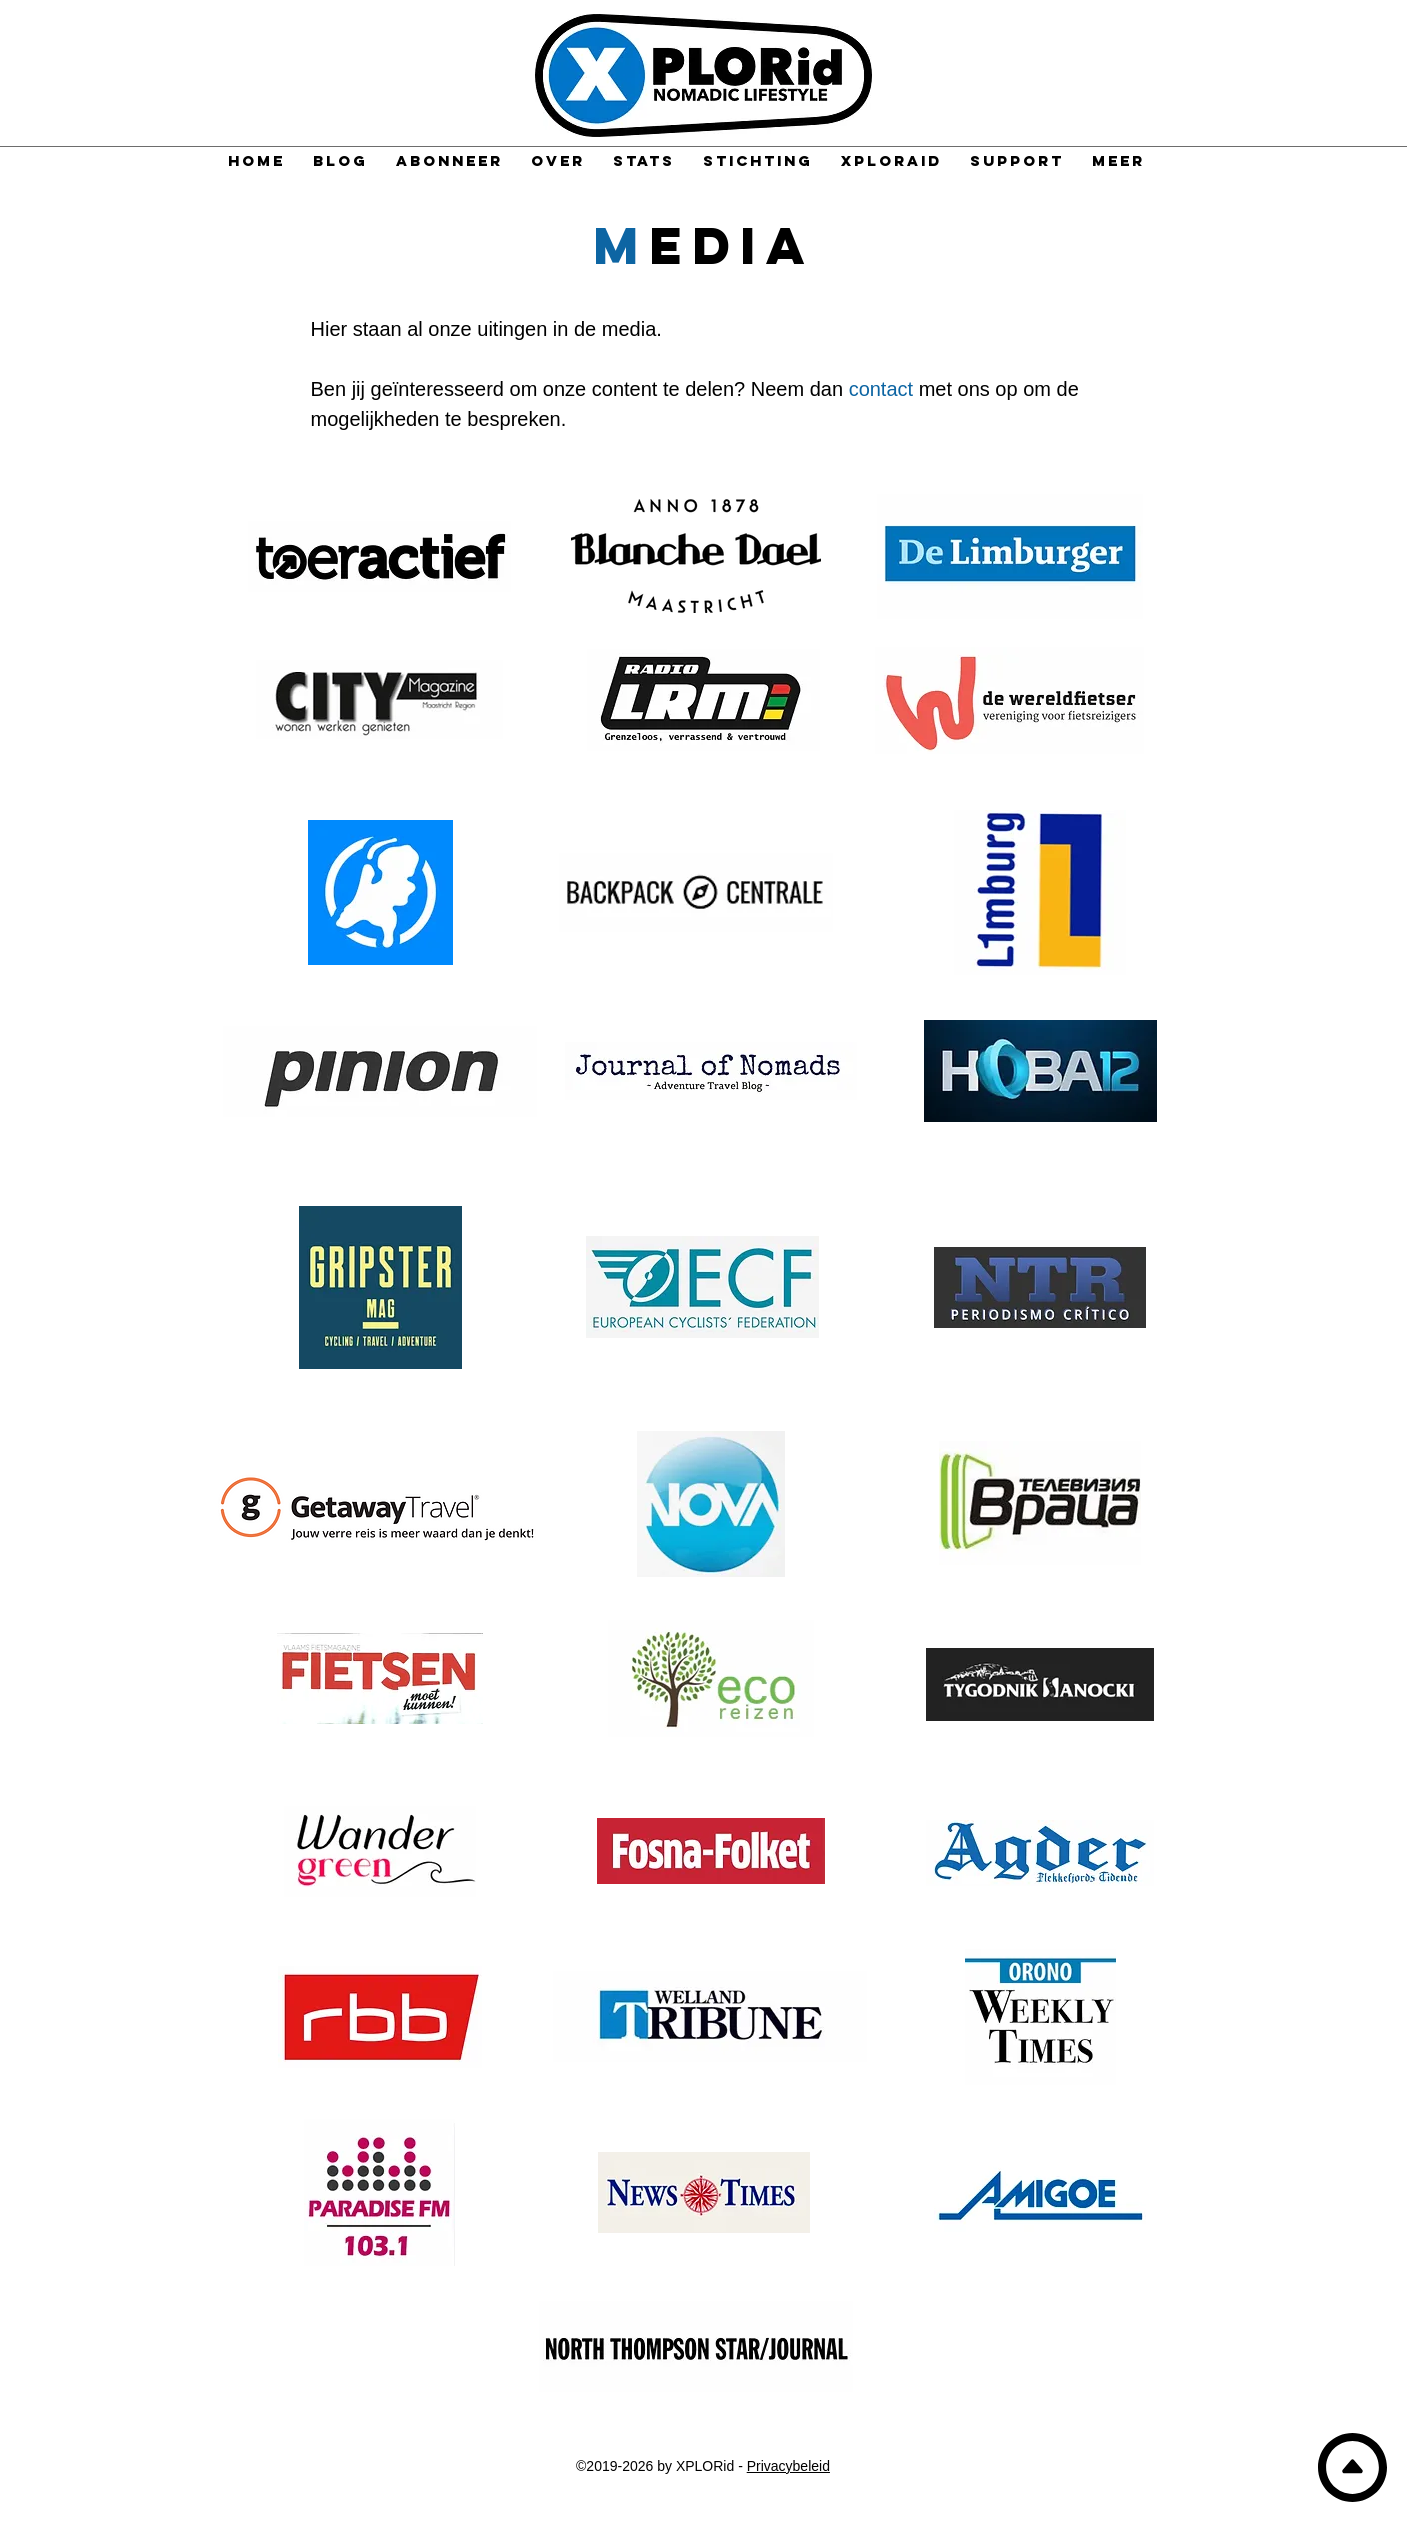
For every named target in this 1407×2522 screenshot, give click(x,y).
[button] (1118, 161)
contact (881, 389)
